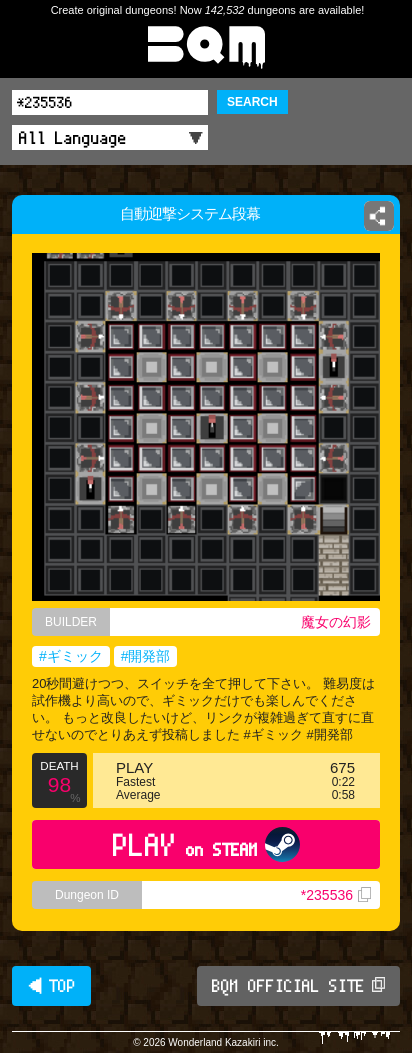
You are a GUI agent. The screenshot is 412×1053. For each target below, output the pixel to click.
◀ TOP (51, 986)
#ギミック (71, 656)
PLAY (206, 844)
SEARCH (252, 102)
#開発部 (146, 656)
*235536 (336, 895)
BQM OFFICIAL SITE (298, 986)
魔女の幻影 (336, 622)
